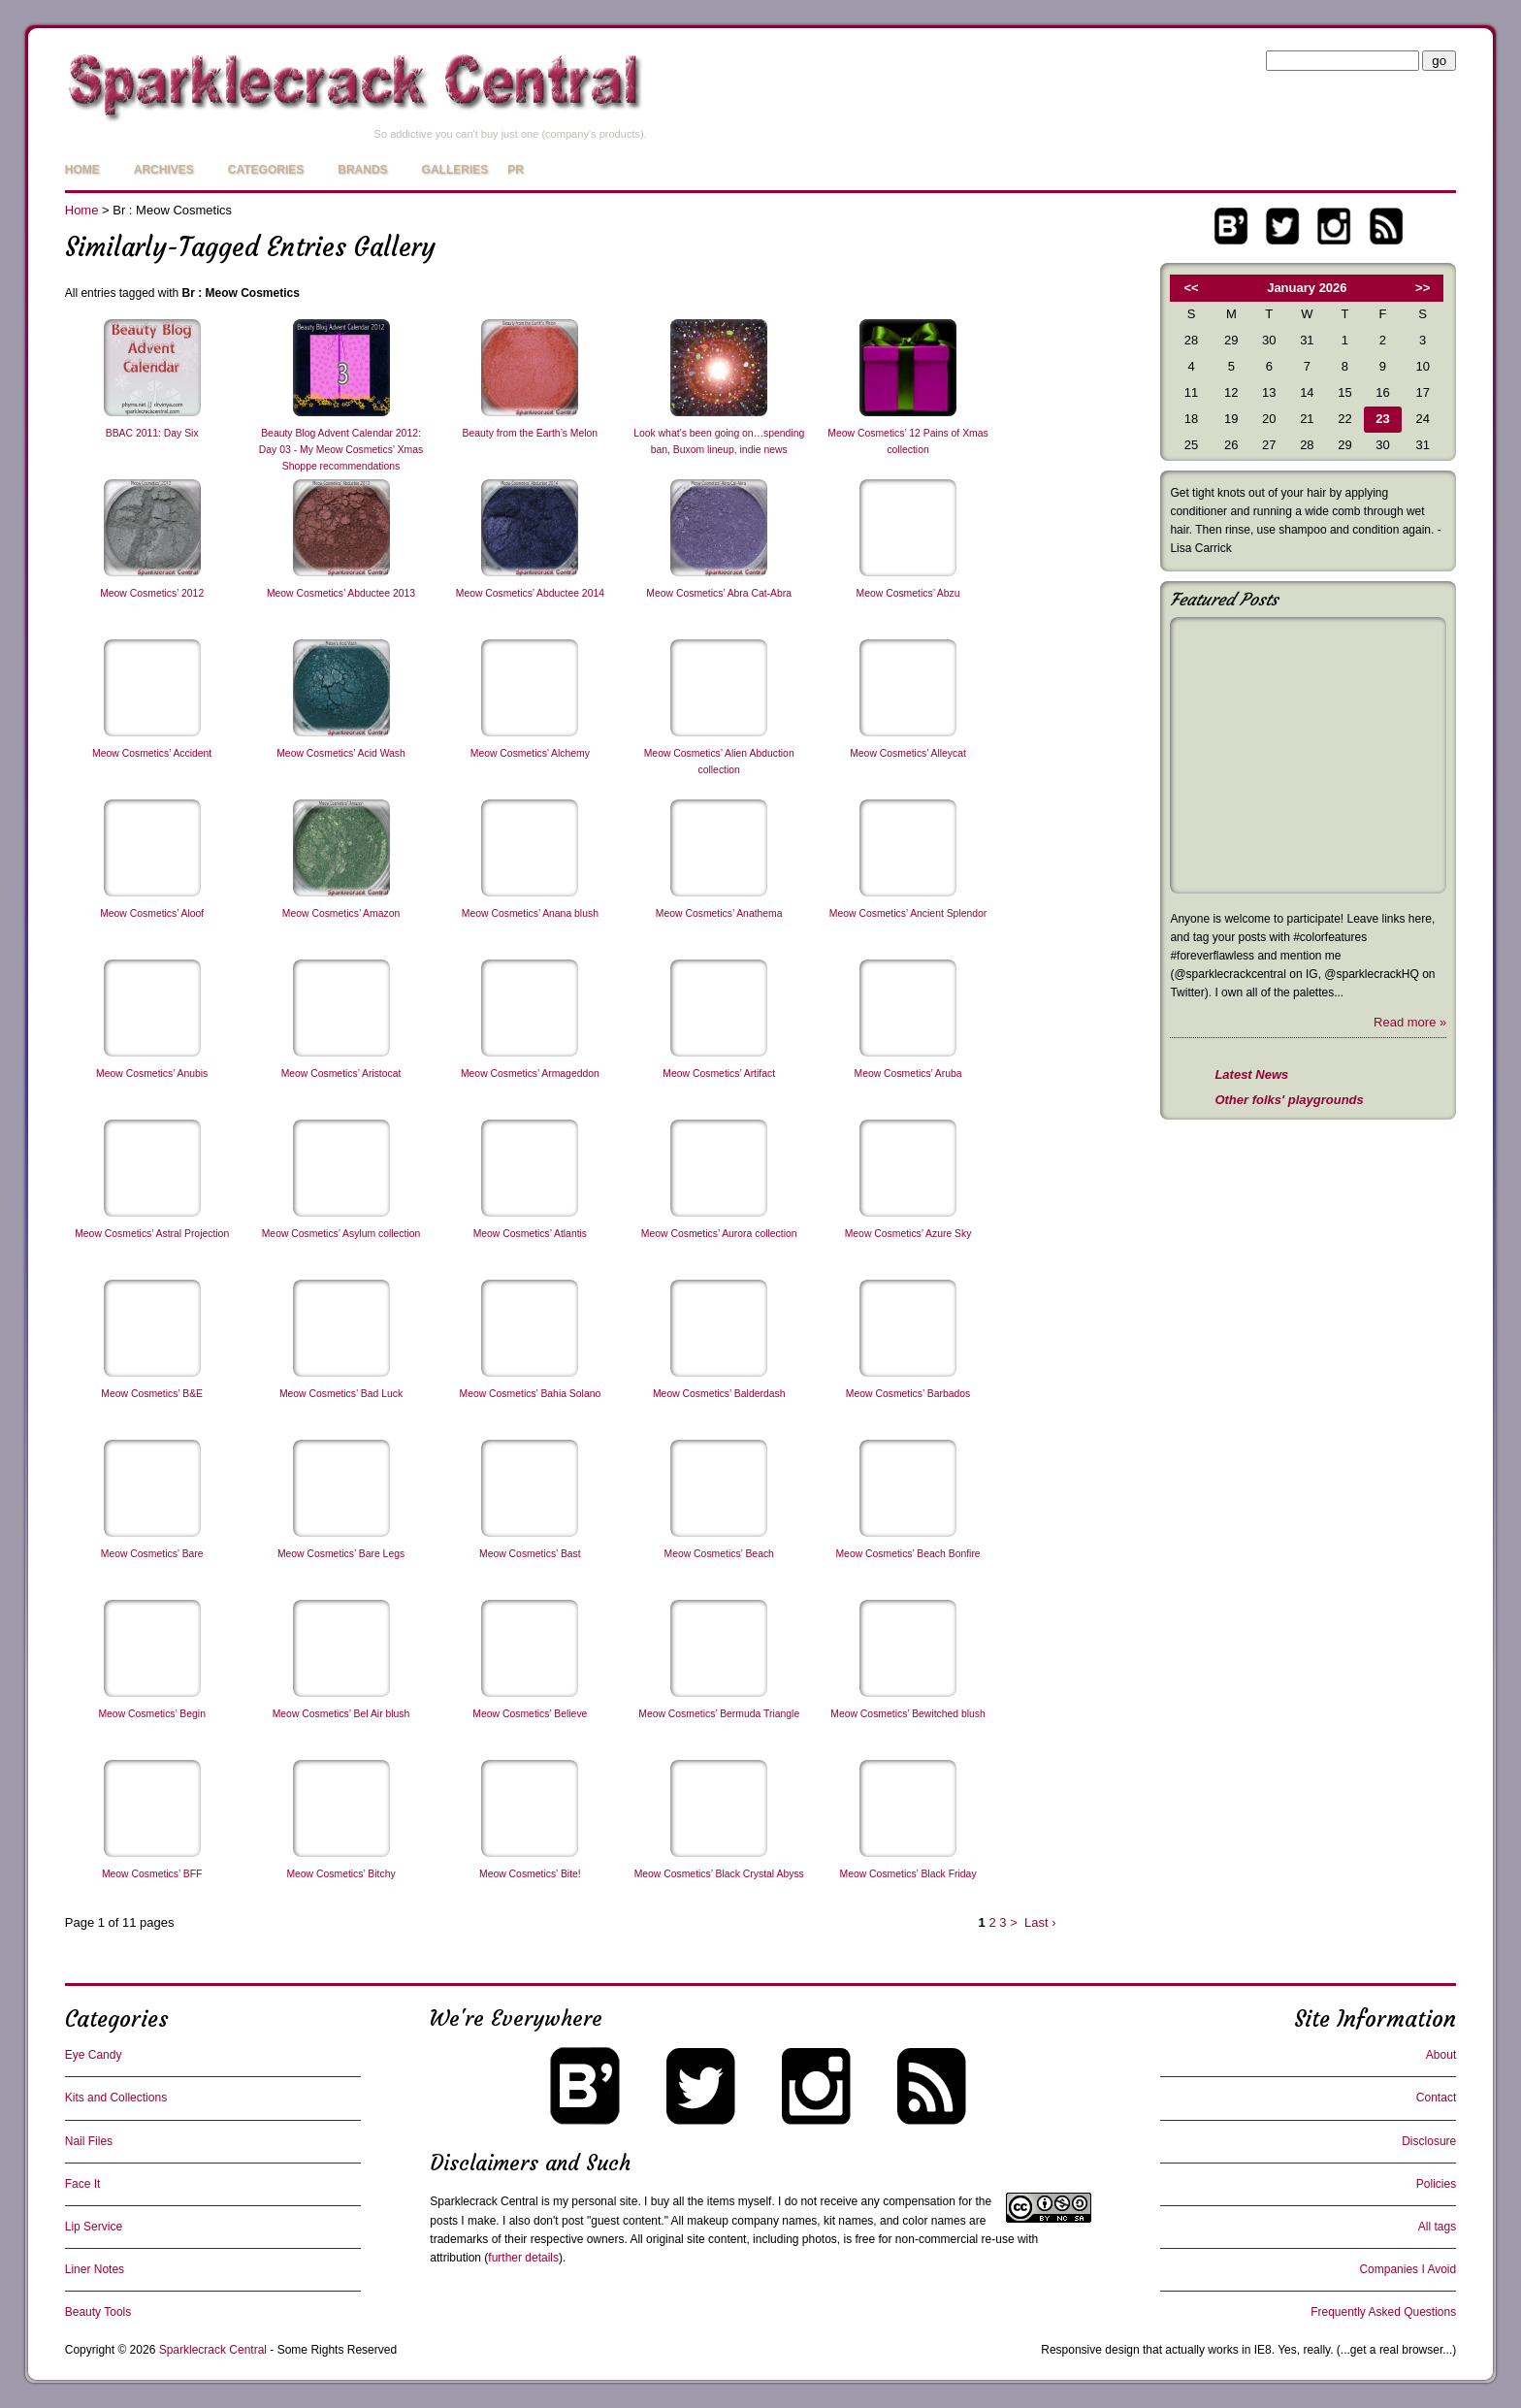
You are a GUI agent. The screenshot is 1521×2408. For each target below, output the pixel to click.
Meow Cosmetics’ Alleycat (908, 753)
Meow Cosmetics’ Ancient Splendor (908, 913)
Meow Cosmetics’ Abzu (908, 593)
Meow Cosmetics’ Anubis (152, 1073)
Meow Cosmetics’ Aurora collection (719, 1233)
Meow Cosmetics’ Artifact (719, 1073)
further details (523, 2257)
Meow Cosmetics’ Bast (530, 1553)
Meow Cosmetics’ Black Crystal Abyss (719, 1874)
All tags (1437, 2226)
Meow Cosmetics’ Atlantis (530, 1233)
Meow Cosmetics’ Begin (152, 1713)
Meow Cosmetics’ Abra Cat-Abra (719, 593)
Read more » (1410, 1022)
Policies (1436, 2184)
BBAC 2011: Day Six (152, 433)
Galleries (455, 170)
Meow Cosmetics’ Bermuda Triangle (718, 1713)
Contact (1436, 2097)
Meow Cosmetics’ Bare (152, 1553)
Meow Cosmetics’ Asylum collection (341, 1233)
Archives (164, 170)
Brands (362, 170)
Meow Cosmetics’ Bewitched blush (908, 1713)
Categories (266, 170)
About (1441, 2055)
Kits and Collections (116, 2097)
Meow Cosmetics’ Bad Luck (341, 1393)
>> (1422, 287)
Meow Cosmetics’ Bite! (530, 1874)
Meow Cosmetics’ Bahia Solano (529, 1393)
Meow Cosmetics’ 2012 (152, 593)
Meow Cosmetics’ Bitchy (340, 1874)
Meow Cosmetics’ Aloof (152, 913)
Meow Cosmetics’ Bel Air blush (341, 1713)
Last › (1040, 1922)
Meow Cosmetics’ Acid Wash (340, 753)
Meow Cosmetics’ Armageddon (530, 1073)
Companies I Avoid (1407, 2269)
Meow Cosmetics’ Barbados (908, 1393)
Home (82, 170)
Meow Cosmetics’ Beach (719, 1553)
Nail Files (89, 2141)
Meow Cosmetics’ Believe (529, 1713)
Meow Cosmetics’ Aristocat (341, 1073)
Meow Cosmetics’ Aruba (908, 1073)
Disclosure (1429, 2141)
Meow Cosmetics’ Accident (151, 753)
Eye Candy (93, 2055)
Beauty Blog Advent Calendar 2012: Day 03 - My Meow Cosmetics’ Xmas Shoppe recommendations (341, 450)
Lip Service (93, 2226)
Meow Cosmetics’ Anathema (719, 913)
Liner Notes (94, 2269)
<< (1191, 287)
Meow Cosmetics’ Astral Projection (152, 1233)
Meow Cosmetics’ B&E (152, 1393)
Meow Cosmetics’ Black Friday (908, 1874)
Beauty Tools (98, 2312)
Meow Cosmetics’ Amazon (341, 913)
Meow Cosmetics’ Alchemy (530, 753)
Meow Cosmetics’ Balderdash (719, 1393)
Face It (83, 2184)
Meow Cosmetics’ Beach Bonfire (907, 1553)
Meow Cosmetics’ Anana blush (530, 913)
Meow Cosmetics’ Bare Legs (341, 1553)
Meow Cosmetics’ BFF (152, 1874)
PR (515, 170)
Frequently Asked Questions (1383, 2312)
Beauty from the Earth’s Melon (531, 433)
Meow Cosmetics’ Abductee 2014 (530, 593)
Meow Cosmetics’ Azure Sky (908, 1233)
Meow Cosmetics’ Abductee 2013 (341, 593)
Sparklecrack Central (483, 2201)
